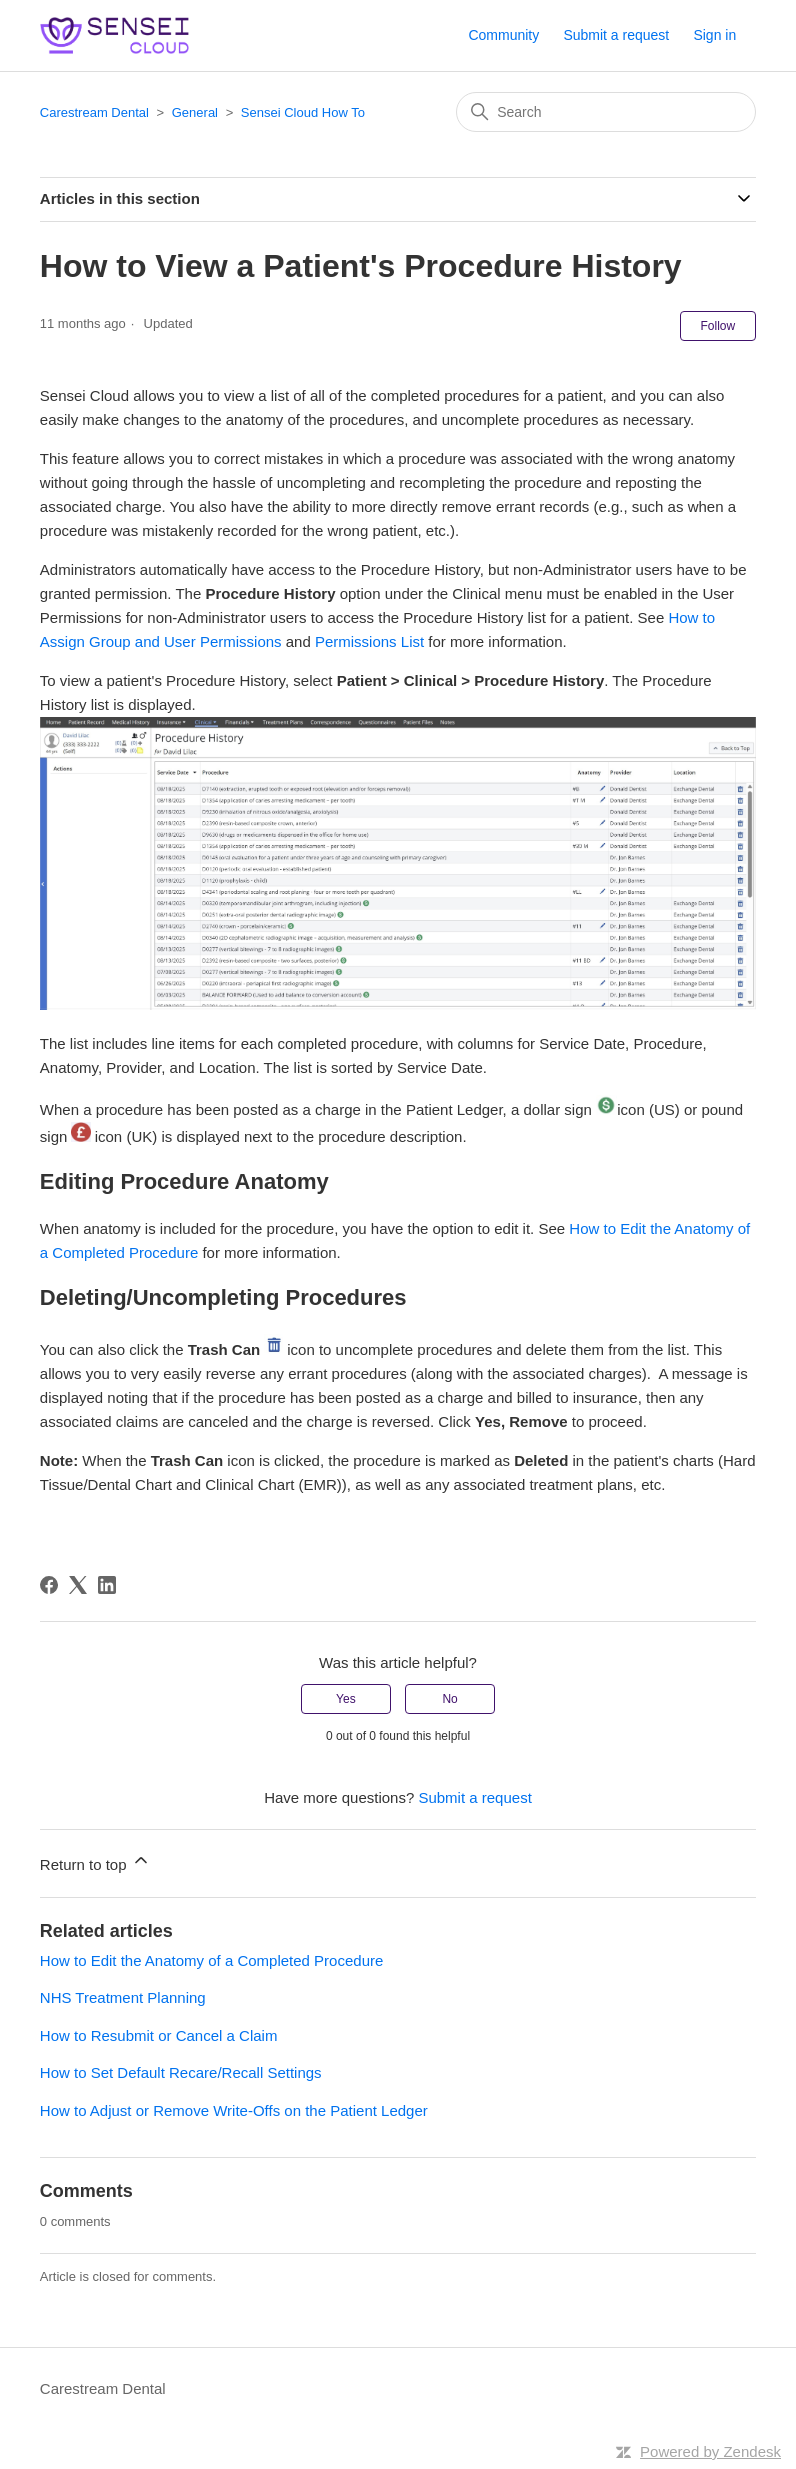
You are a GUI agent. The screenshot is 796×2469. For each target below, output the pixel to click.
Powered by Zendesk (710, 2451)
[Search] (606, 112)
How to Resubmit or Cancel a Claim (159, 2035)
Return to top (95, 1861)
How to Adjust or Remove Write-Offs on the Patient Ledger (234, 2110)
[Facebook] (49, 1585)
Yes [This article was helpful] (346, 1699)
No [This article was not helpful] (449, 1699)
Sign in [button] (714, 35)
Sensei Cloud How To (303, 112)
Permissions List (369, 641)
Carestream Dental (94, 112)
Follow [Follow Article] (718, 326)
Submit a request (616, 35)
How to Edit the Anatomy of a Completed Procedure (212, 1960)
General (195, 112)
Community (503, 35)
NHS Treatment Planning (123, 1997)
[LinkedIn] (107, 1585)
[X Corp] (78, 1585)
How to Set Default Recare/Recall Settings (181, 2072)
